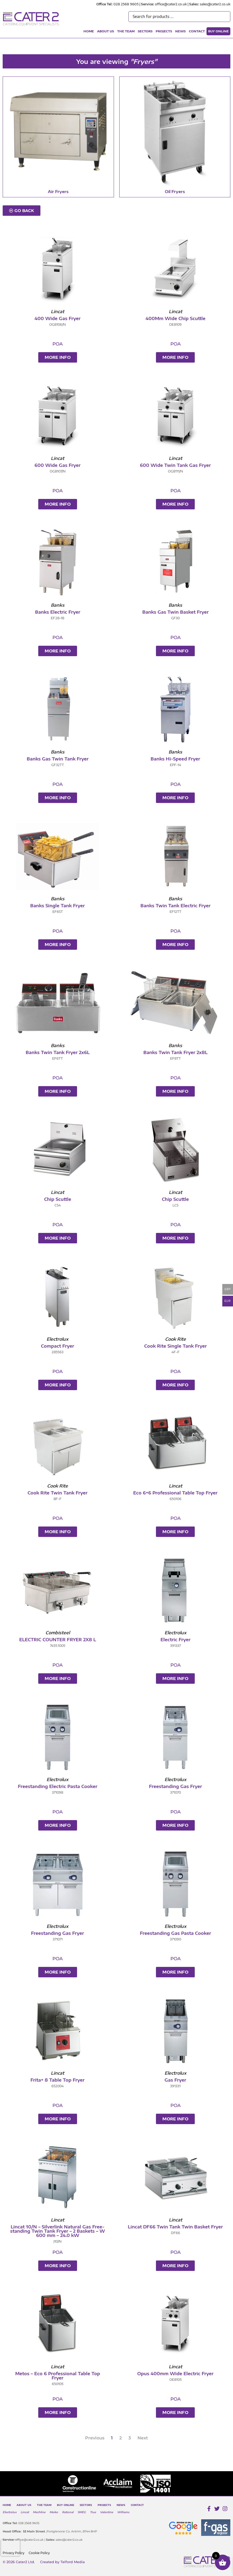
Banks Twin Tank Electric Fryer (175, 905)
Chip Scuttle (57, 1199)
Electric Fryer (175, 1639)
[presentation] (10, 2548)
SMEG (82, 2512)
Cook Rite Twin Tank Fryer (57, 1492)
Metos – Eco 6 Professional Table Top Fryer (57, 2376)
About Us (105, 31)
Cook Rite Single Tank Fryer (175, 1346)
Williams (123, 2512)
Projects (164, 31)
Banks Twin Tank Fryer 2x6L (58, 1052)
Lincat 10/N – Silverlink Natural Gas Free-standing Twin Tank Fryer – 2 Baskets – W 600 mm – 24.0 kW (57, 2231)
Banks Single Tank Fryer (57, 905)
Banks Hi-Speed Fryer (175, 759)
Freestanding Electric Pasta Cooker (57, 1786)
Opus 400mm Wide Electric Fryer (175, 2373)
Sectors (145, 31)
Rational (68, 2512)
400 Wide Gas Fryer (58, 318)
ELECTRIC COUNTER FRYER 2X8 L (57, 1639)
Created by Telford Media (62, 2562)
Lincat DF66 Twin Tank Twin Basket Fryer (175, 2226)
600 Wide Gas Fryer (58, 465)
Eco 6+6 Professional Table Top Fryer (175, 1492)
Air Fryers (58, 191)
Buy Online (218, 31)
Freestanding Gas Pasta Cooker (175, 1933)
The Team (126, 31)
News (180, 31)
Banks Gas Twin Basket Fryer (175, 612)
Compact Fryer (57, 1346)
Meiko (53, 2512)
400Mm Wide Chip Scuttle (175, 318)
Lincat (25, 2512)
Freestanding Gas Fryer (175, 1786)
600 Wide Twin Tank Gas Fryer (175, 465)
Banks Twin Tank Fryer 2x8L (175, 1052)
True (93, 2512)
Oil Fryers (175, 191)
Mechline (39, 2512)
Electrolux (10, 2512)
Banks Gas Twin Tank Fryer (58, 759)
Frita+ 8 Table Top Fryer (57, 2080)
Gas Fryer (175, 2080)
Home (88, 31)
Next (142, 2437)
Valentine (106, 2512)
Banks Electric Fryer (57, 612)
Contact (197, 31)
